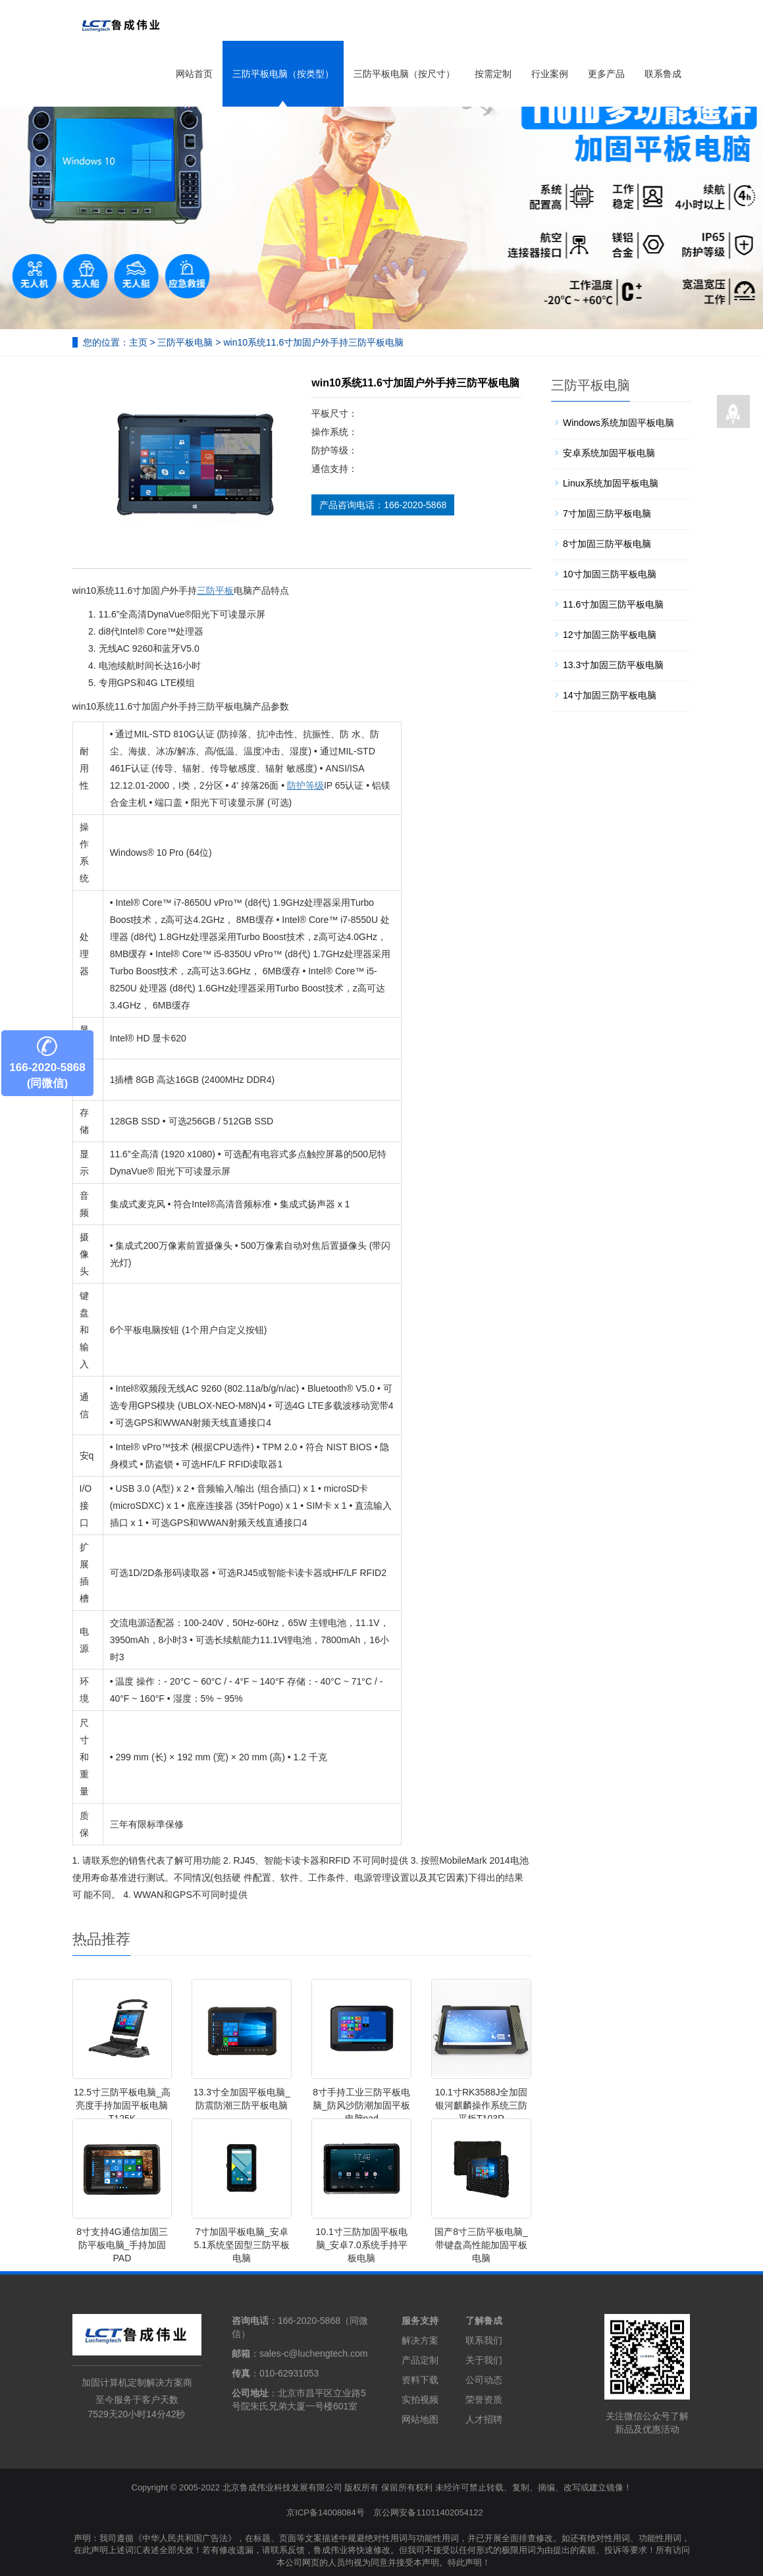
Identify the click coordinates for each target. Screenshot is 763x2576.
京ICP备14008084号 (325, 2512)
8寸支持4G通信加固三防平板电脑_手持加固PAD (121, 2244)
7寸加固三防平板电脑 (607, 513)
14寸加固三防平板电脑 (609, 695)
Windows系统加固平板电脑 (618, 422)
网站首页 (194, 73)
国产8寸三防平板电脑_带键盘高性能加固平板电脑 (481, 2244)
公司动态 (483, 2380)
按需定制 (493, 73)
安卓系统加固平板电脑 (609, 453)
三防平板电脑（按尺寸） (404, 73)
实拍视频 (420, 2399)
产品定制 (420, 2360)
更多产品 (606, 73)
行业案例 (549, 73)
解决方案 (420, 2340)
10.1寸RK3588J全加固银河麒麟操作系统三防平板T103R (481, 2105)
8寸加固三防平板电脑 (607, 544)
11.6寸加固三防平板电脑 (613, 604)
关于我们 (483, 2360)
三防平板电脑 (185, 342)
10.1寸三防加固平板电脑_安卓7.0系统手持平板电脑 (362, 2244)
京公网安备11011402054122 (428, 2512)
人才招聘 (483, 2419)
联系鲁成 (663, 73)
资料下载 (420, 2380)
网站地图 (420, 2419)
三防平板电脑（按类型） (283, 73)
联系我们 (483, 2340)
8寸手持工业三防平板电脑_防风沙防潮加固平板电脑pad (361, 2105)
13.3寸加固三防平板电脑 (613, 665)
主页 (138, 342)
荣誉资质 (483, 2399)
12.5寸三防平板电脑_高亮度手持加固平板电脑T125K (122, 2105)
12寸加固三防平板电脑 (609, 634)
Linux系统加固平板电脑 (610, 483)
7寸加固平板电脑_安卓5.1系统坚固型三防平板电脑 (242, 2244)
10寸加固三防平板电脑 (609, 574)
